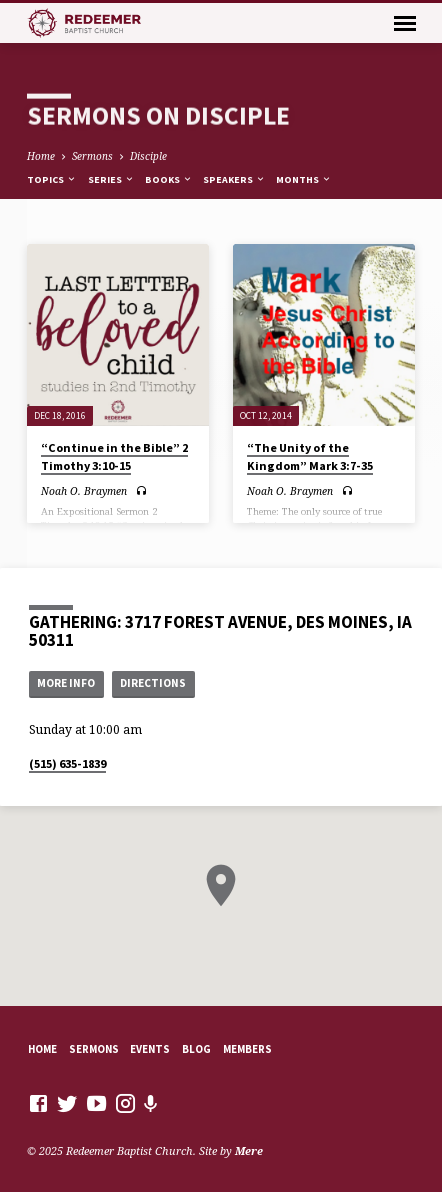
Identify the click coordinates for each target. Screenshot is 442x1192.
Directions (153, 683)
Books (169, 179)
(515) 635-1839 (67, 763)
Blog (196, 1049)
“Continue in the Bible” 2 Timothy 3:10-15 (114, 456)
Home (41, 156)
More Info (66, 683)
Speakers (234, 179)
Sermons (92, 156)
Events (150, 1049)
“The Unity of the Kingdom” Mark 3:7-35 (310, 456)
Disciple (148, 156)
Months (304, 179)
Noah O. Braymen (84, 491)
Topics (52, 179)
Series (111, 179)
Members (247, 1049)
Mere (249, 1150)
